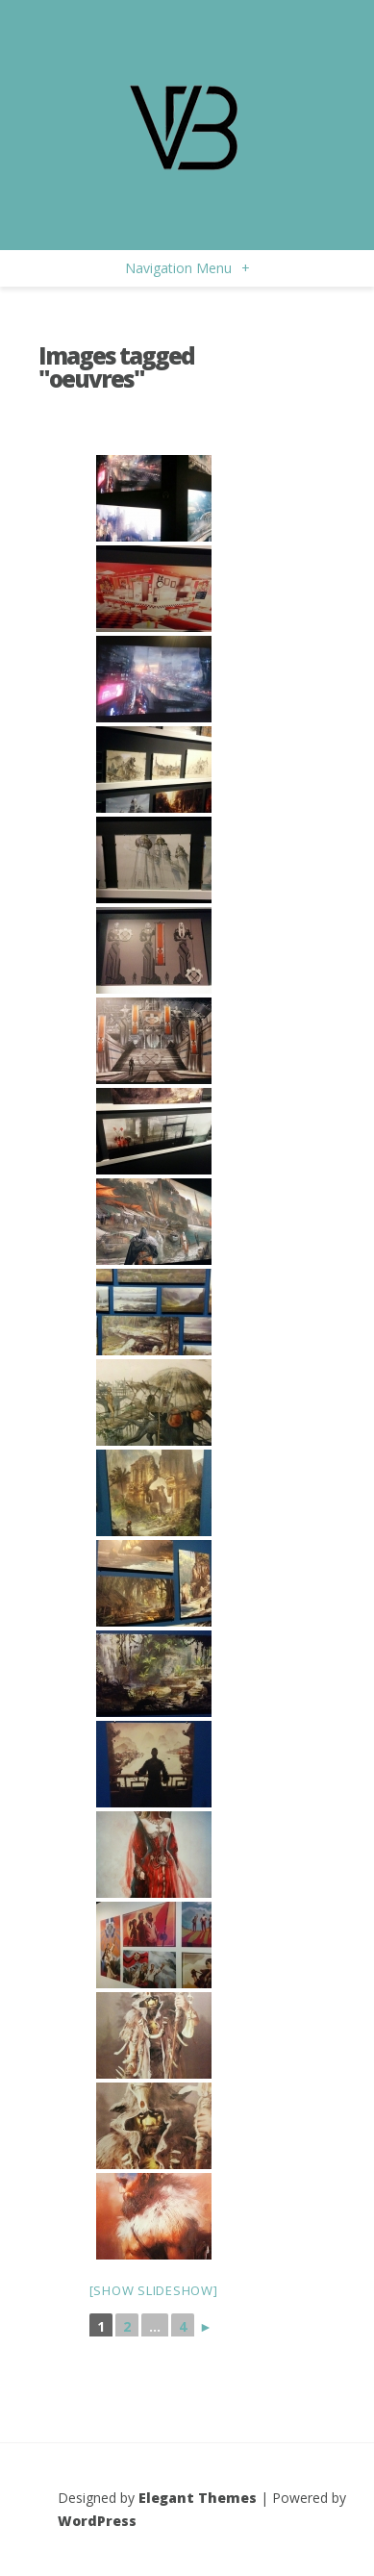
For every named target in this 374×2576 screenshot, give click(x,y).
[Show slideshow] (153, 2290)
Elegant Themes (197, 2497)
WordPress (97, 2521)
